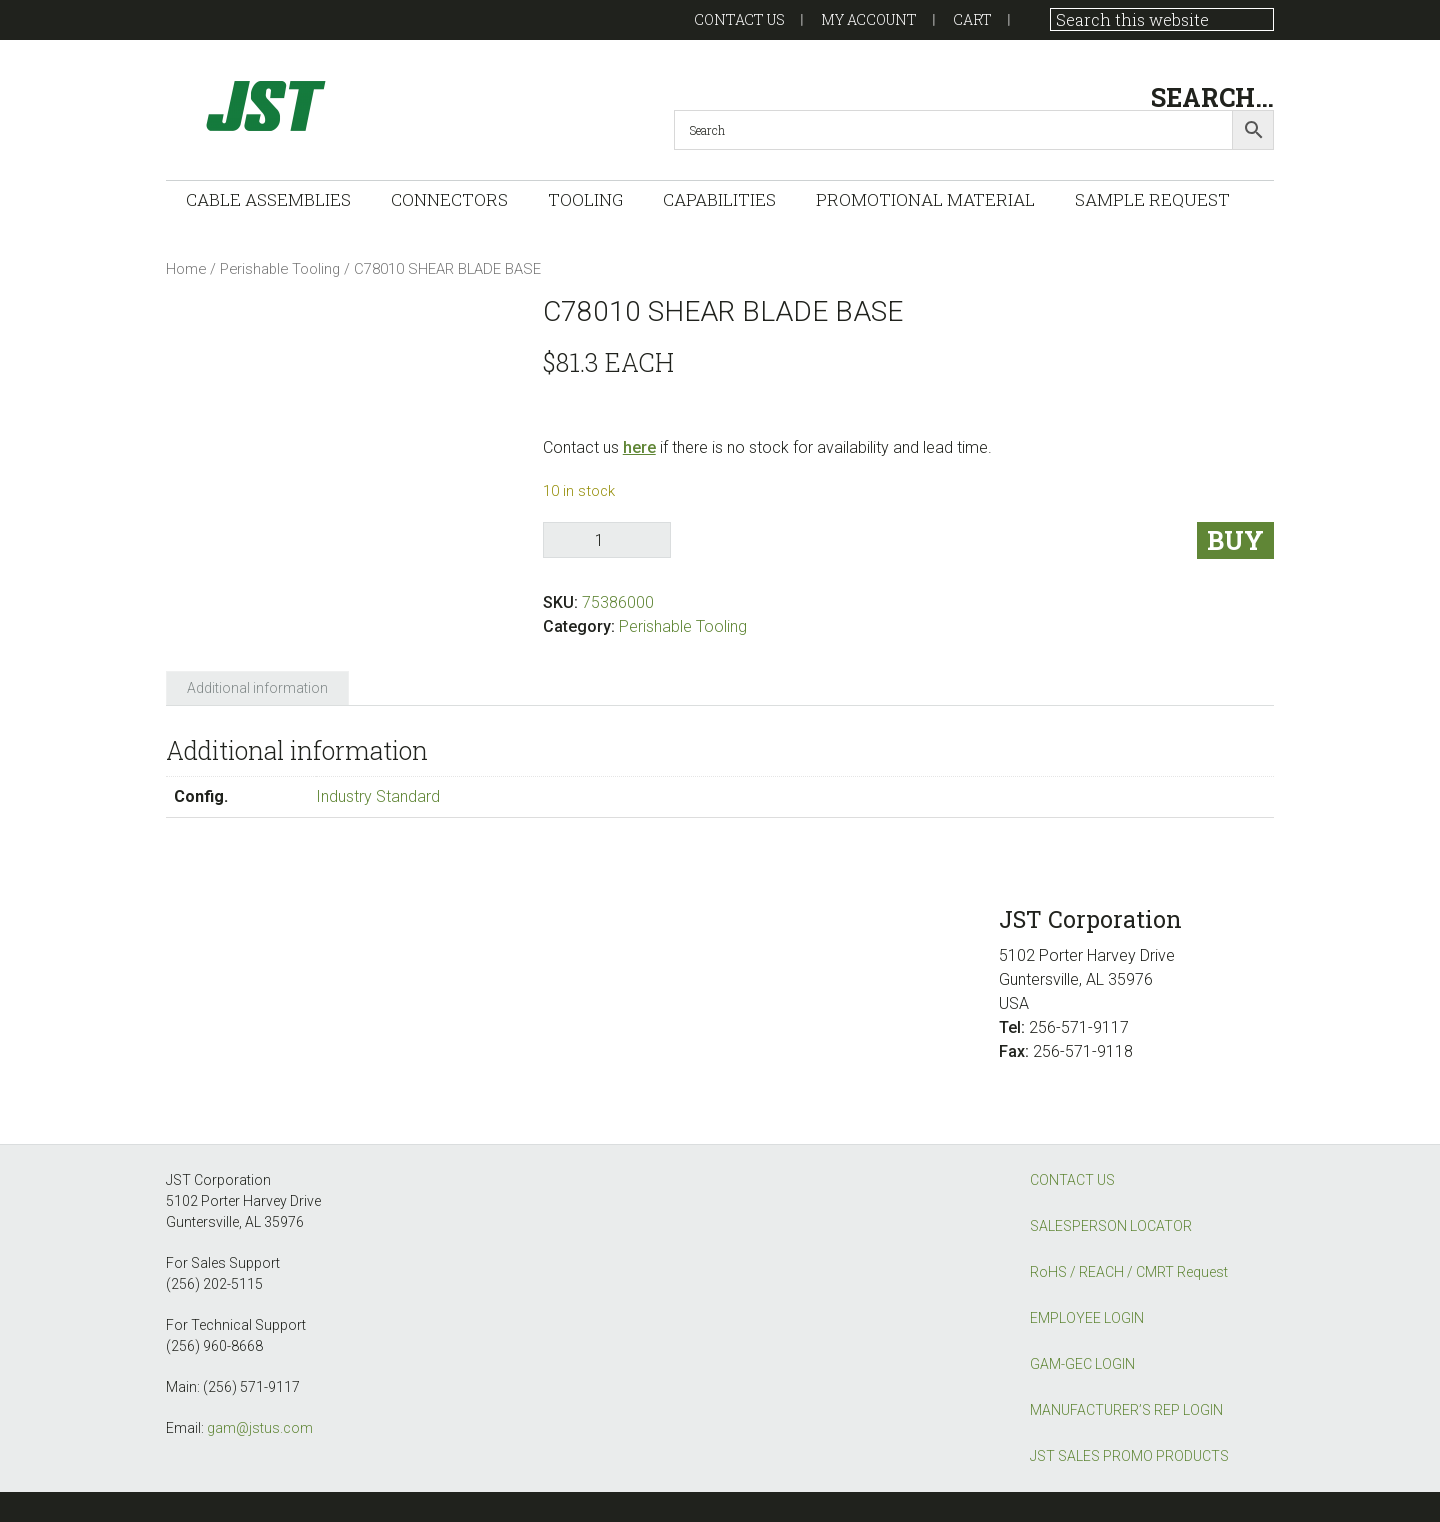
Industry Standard (378, 796)
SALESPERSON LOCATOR (1111, 1226)
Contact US (739, 19)
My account (869, 19)
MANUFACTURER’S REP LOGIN (1126, 1410)
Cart (972, 19)
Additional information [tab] (257, 688)
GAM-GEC (366, 105)
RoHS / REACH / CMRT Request (1129, 1272)
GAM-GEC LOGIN (1082, 1364)
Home (186, 269)
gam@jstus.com (260, 1428)
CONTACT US (1072, 1180)
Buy (1235, 540)
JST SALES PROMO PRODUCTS (1129, 1456)
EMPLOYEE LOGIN (1087, 1318)
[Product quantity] (607, 540)
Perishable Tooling (280, 269)
